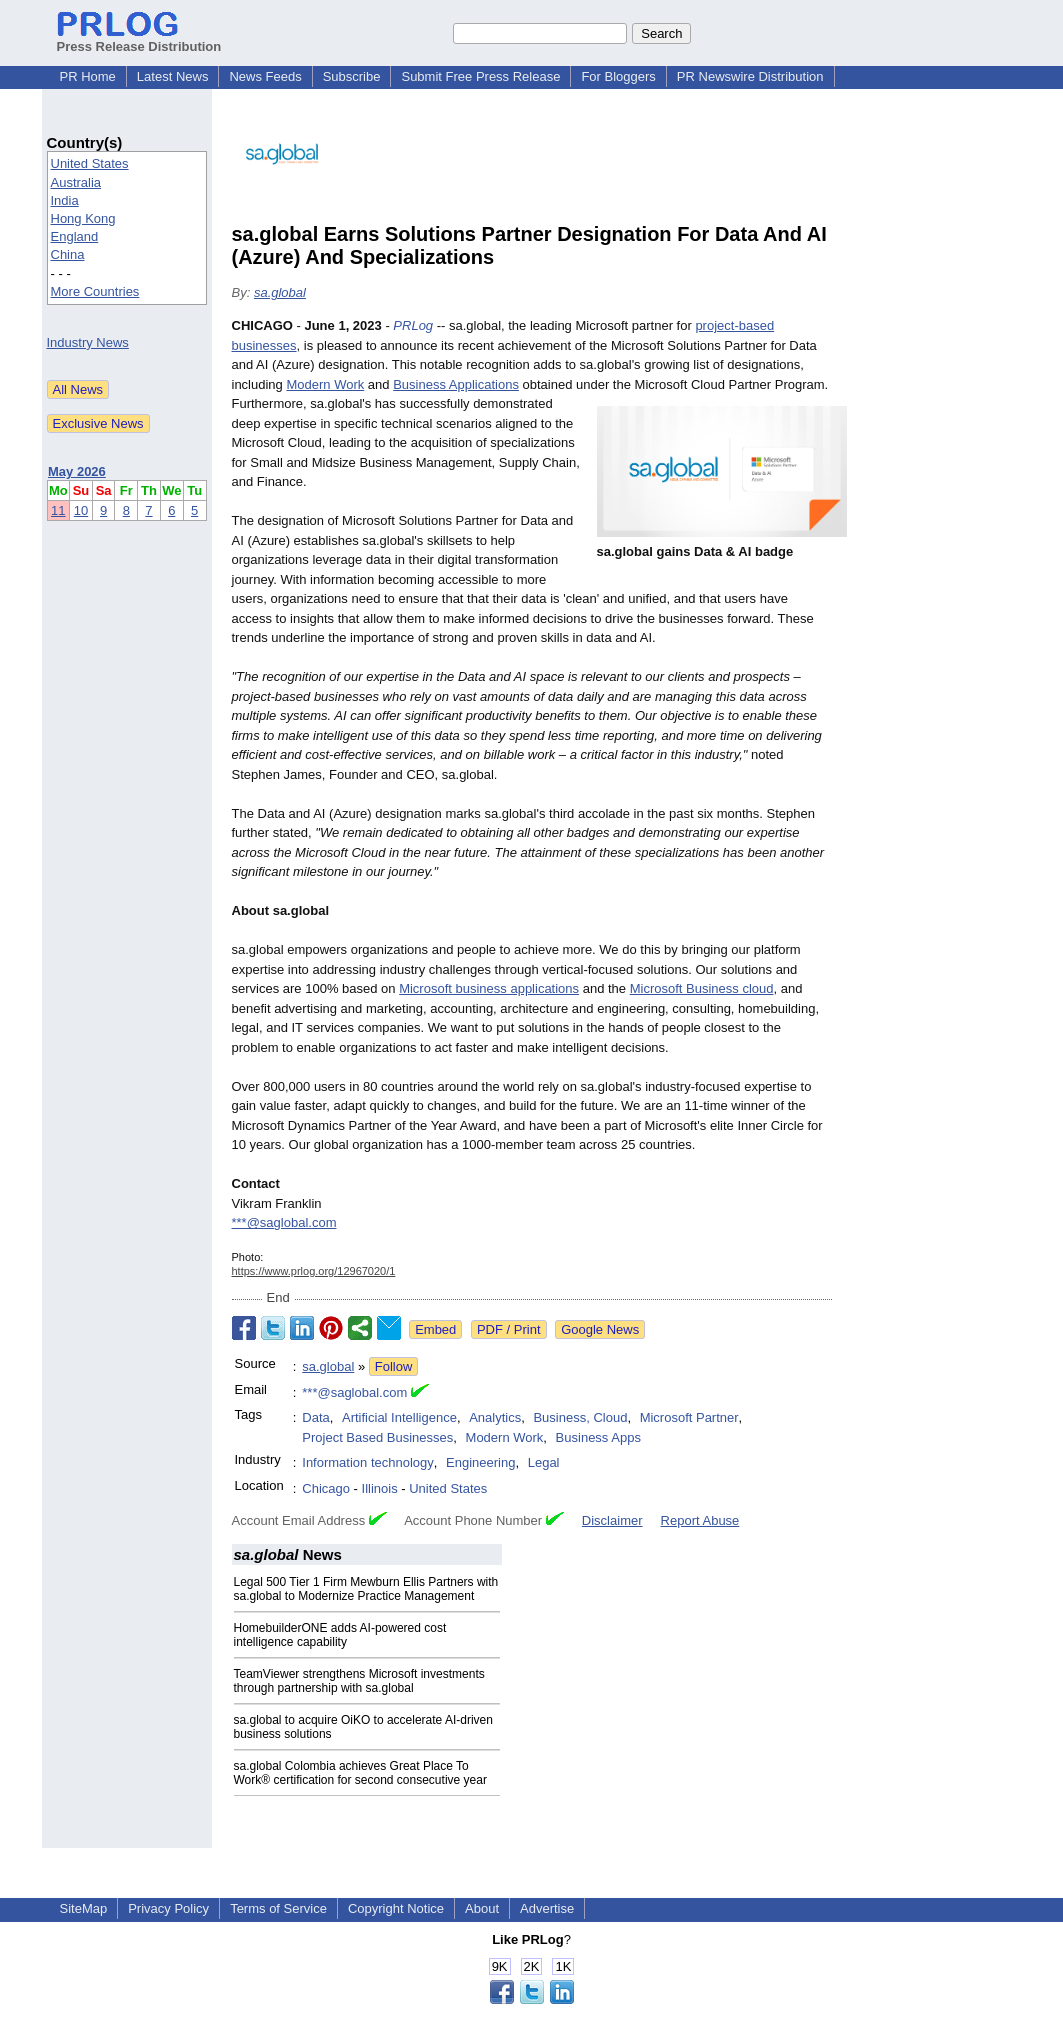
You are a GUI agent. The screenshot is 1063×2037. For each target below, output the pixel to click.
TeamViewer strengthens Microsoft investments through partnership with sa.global (359, 1681)
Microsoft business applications (489, 988)
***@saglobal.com (284, 1222)
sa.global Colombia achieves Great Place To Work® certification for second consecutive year (360, 1773)
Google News (600, 1329)
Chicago (326, 1488)
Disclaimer (612, 1520)
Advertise (547, 1908)
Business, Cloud (580, 1417)
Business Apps (598, 1437)
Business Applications (456, 384)
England (75, 236)
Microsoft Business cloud (702, 988)
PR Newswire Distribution (750, 76)
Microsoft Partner (689, 1417)
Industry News (88, 342)
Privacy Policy (168, 1908)
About (482, 1908)
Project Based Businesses (377, 1437)
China (68, 254)
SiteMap (84, 1908)
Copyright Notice (396, 1908)
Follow (394, 1366)
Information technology (368, 1462)
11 (58, 510)
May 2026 (77, 471)
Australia (76, 182)
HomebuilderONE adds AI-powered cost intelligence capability (340, 1635)
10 (81, 510)
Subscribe (352, 76)
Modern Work (325, 384)
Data (315, 1417)
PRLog (413, 325)
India (65, 200)
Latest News (173, 76)
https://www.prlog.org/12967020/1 (314, 1271)
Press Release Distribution (139, 39)
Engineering (480, 1462)
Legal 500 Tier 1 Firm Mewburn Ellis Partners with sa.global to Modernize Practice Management (366, 1589)
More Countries (95, 291)
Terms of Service (278, 1908)
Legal (544, 1462)
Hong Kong (83, 218)
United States (90, 163)
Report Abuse (700, 1520)
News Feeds (265, 76)
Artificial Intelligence (399, 1417)
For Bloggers (618, 76)
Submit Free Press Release (480, 76)
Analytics (495, 1417)
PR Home (88, 76)
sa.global (280, 292)
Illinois (380, 1488)
